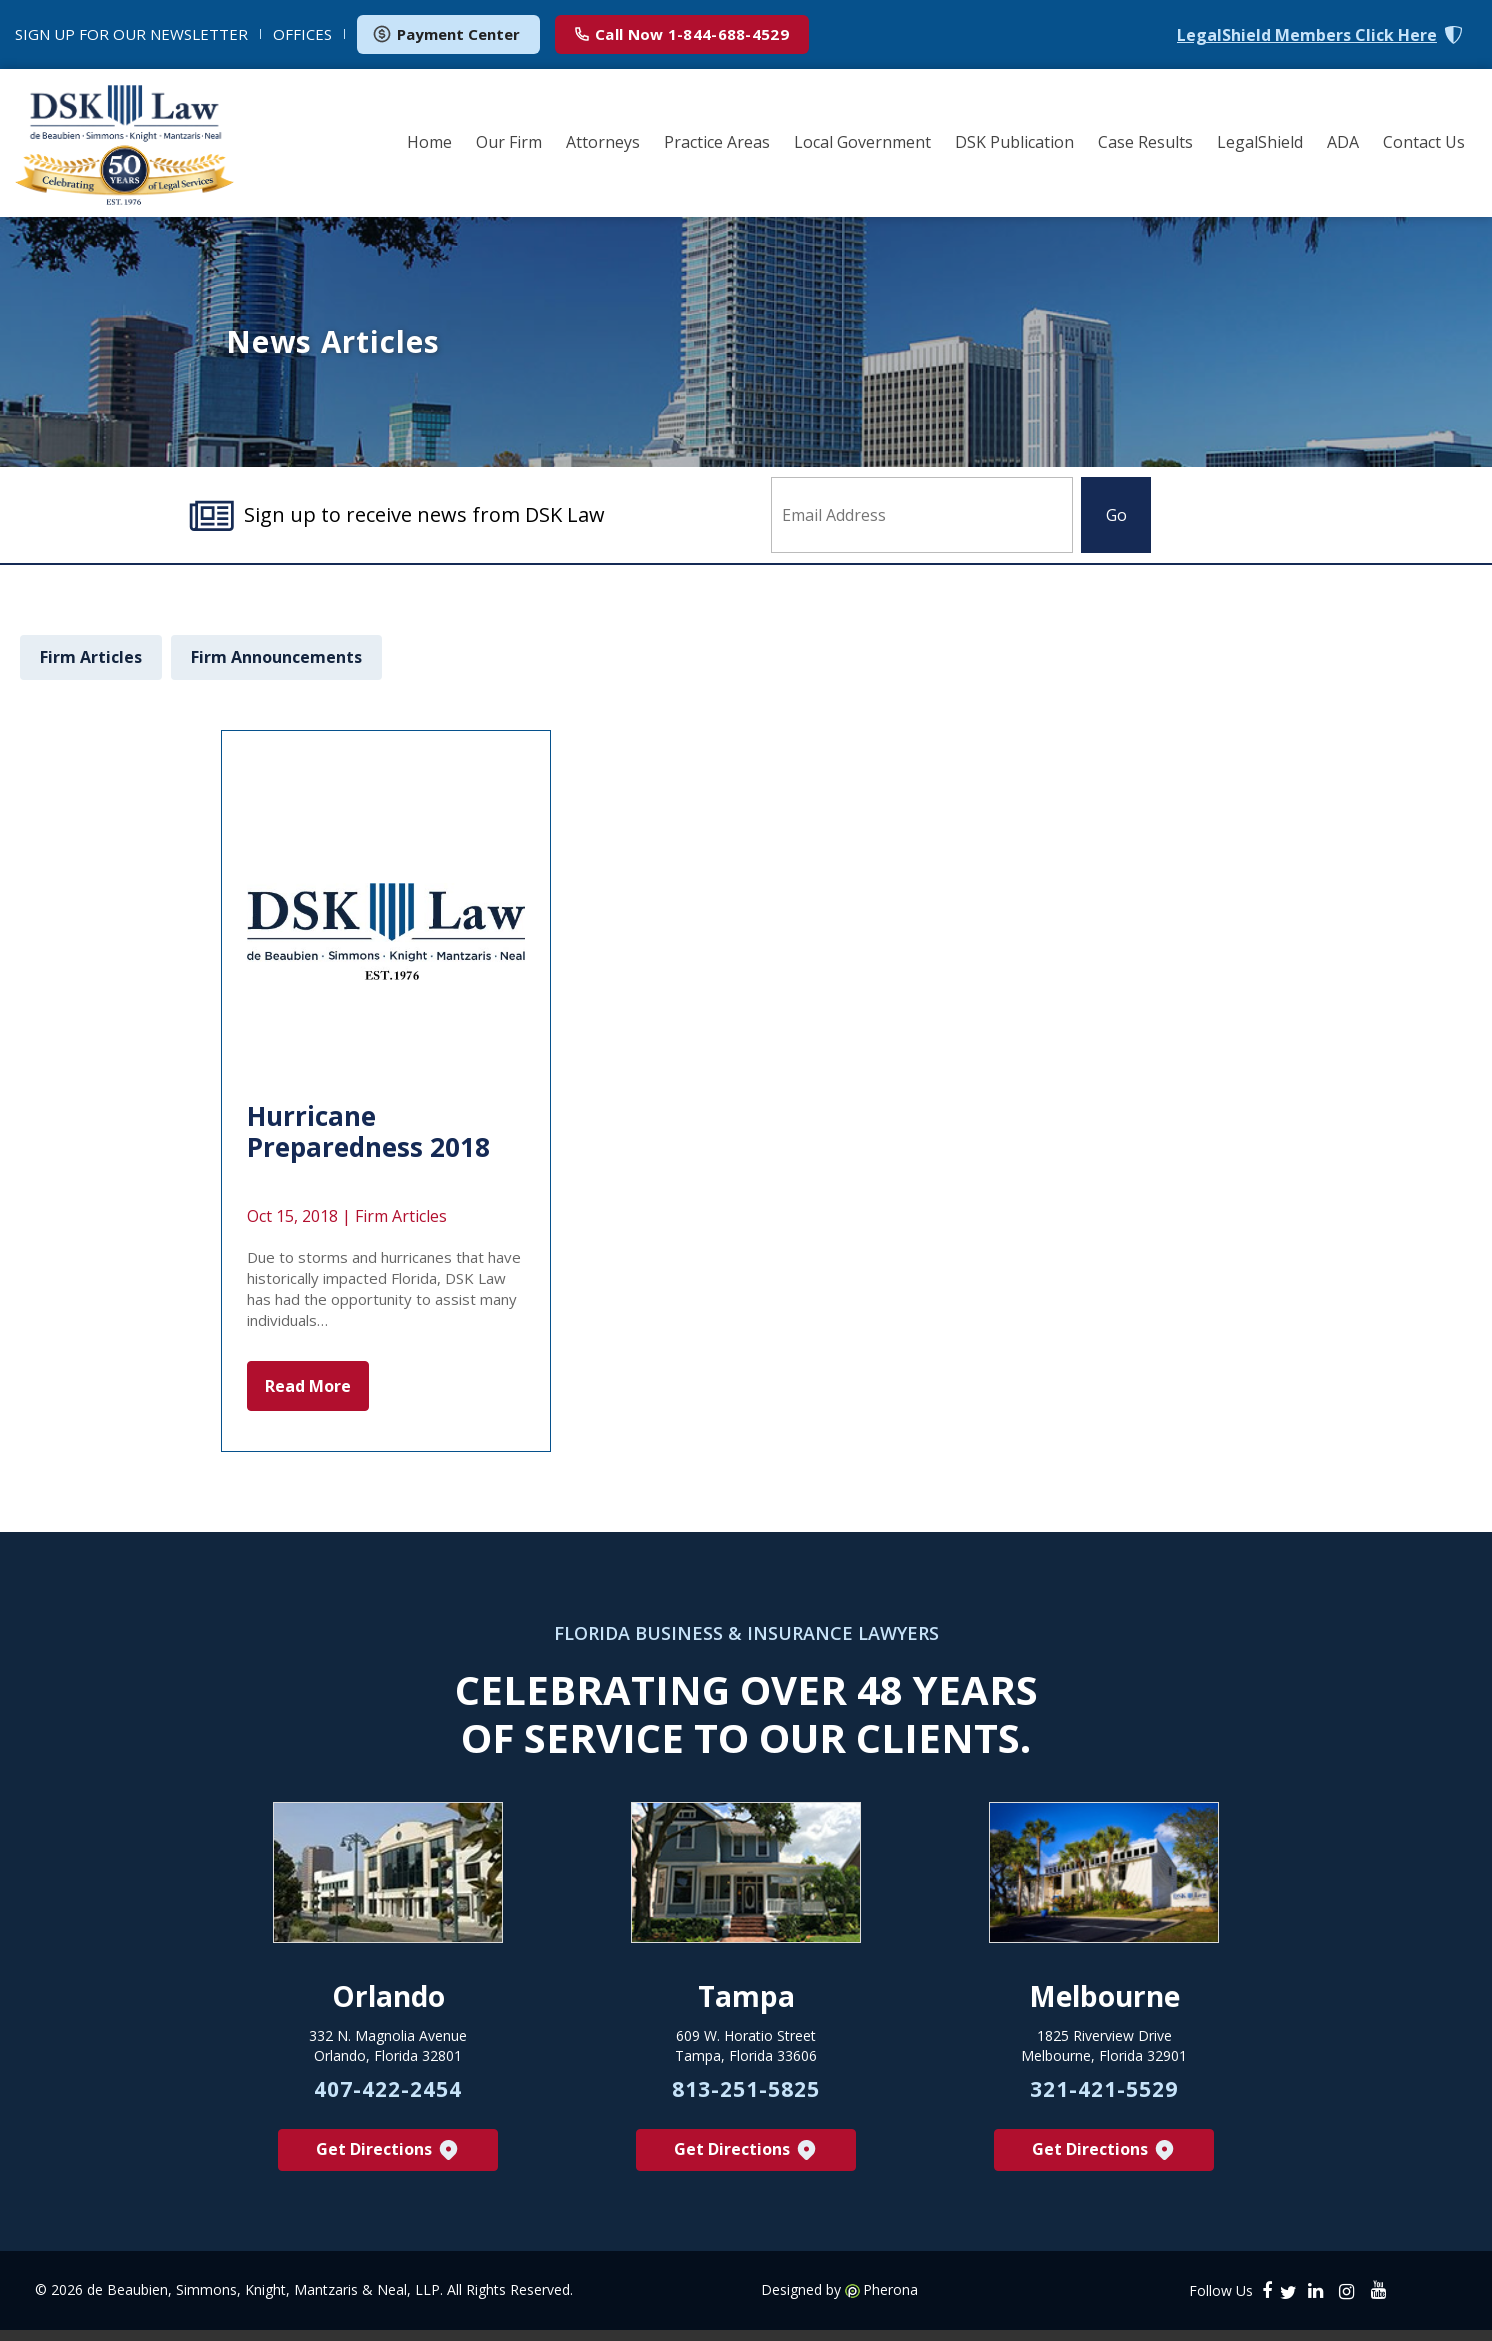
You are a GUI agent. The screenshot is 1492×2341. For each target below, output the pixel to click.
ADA (1343, 142)
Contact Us (1424, 142)
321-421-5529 (1104, 2099)
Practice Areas (717, 142)
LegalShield (1260, 142)
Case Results (1145, 142)
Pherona (890, 2301)
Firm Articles (91, 657)
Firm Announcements (276, 657)
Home (429, 142)
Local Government (862, 142)
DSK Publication (1014, 142)
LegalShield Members (1307, 35)
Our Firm (509, 142)
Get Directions (388, 2160)
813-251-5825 (746, 2099)
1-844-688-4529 (682, 34)
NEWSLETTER (131, 34)
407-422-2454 (388, 2099)
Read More (308, 1386)
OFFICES (302, 34)
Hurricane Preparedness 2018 (368, 1131)
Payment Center (446, 34)
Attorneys (603, 142)
